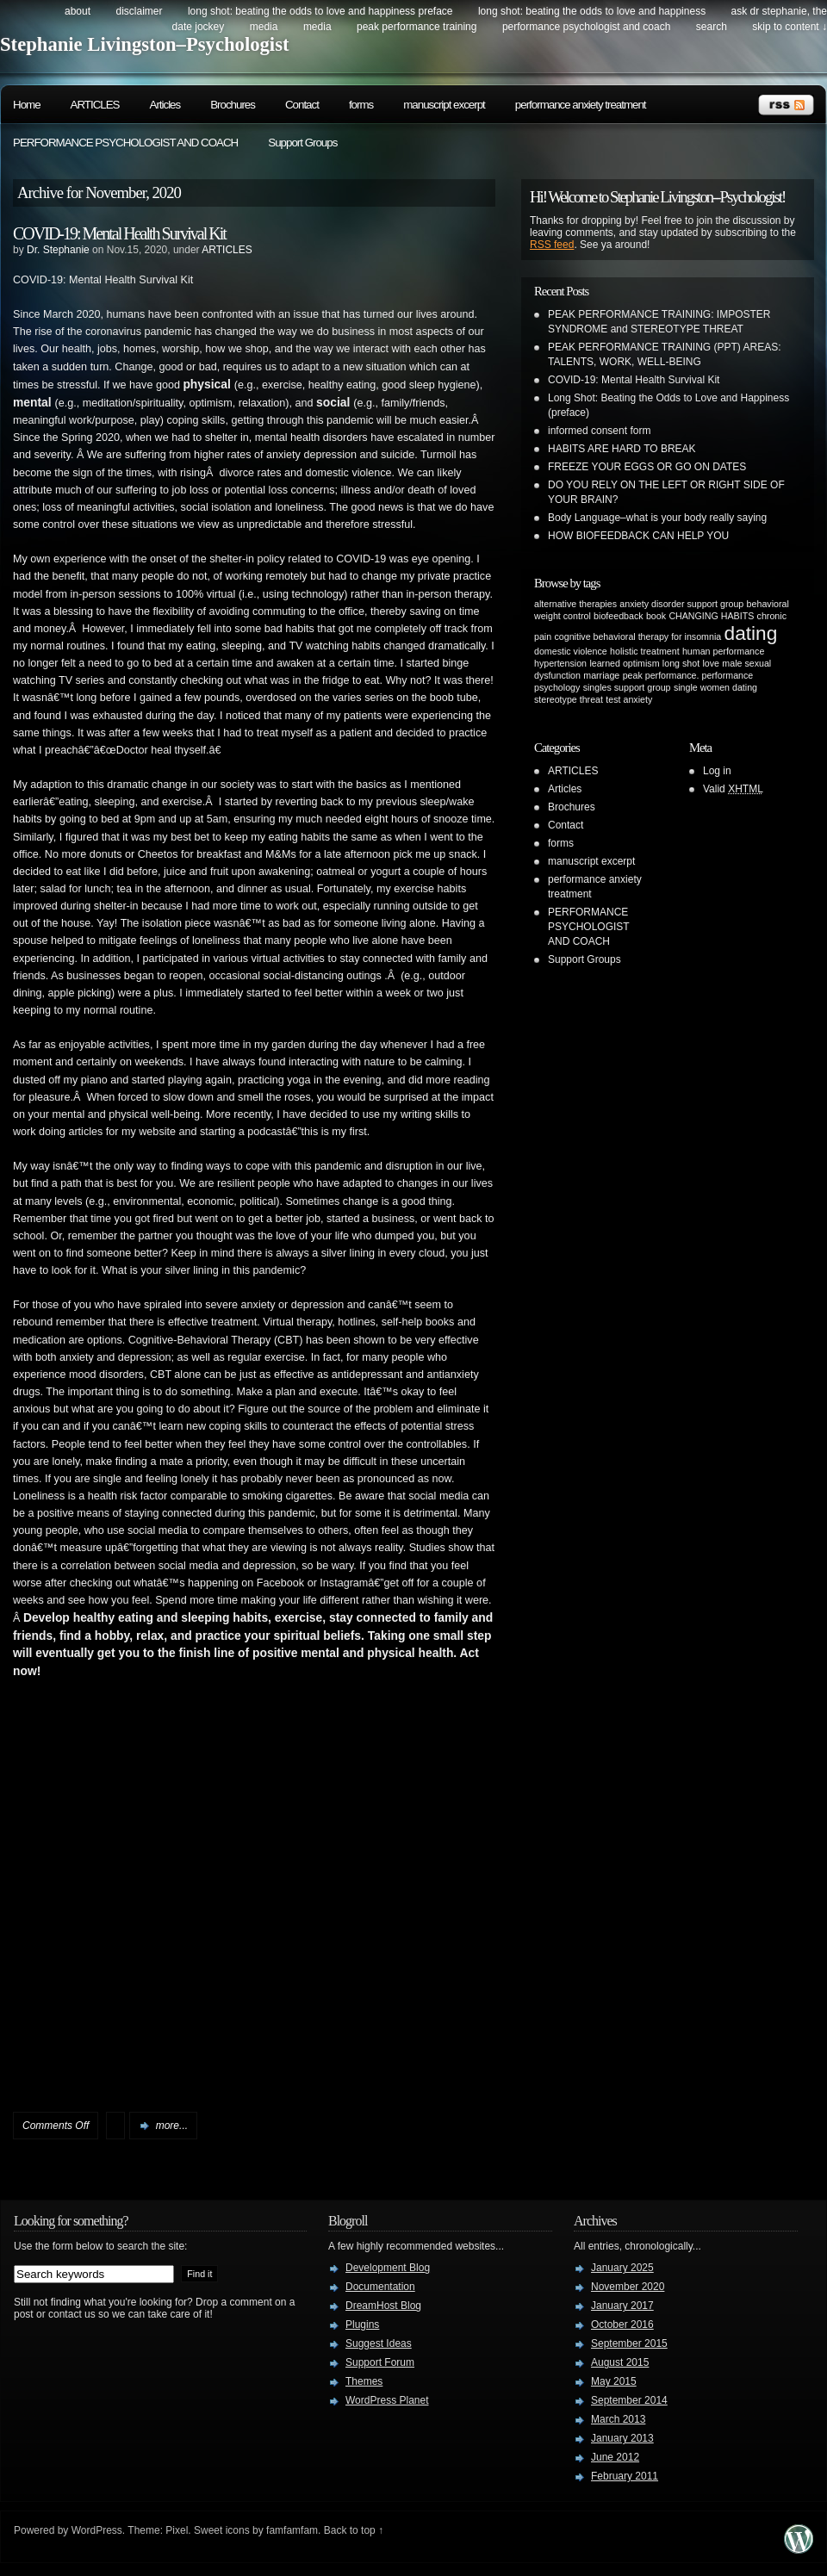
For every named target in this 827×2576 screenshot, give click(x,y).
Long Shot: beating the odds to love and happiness (592, 11)
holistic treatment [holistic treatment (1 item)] (645, 651)
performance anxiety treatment (580, 104)
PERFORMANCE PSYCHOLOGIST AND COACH (586, 27)
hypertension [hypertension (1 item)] (560, 663)
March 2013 (618, 2419)
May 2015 (614, 2381)
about (77, 11)
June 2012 (615, 2457)
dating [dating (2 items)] (751, 633)
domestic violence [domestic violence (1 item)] (570, 651)
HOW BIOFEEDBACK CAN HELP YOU (638, 536)
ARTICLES (95, 104)
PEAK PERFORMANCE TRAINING (416, 27)
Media (264, 27)
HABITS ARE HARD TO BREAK (622, 449)
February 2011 (624, 2476)
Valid (733, 789)
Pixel (176, 2530)
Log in (717, 771)
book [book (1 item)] (656, 616)
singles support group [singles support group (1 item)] (627, 687)
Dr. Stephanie (58, 250)
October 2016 (622, 2324)
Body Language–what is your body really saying (657, 518)
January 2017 (622, 2306)
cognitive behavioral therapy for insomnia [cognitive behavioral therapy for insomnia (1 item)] (638, 636)
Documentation (380, 2287)
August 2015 (620, 2362)
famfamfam (292, 2530)
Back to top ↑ (353, 2530)
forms (361, 104)
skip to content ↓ (789, 27)
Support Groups (302, 142)
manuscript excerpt (444, 104)
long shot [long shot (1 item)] (681, 663)
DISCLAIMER (138, 11)
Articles (165, 104)
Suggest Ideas (378, 2343)
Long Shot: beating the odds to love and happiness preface (320, 11)
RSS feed (552, 245)
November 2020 (627, 2287)
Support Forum (379, 2362)
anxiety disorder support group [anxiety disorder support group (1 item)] (681, 604)
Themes (363, 2381)
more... (172, 2126)
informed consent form (599, 431)
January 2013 (622, 2438)
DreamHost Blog (383, 2306)
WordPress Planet (387, 2400)
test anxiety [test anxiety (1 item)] (629, 699)
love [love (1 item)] (710, 663)
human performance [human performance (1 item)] (723, 651)
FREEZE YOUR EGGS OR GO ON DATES (647, 467)
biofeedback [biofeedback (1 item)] (618, 616)
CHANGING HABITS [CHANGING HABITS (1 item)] (711, 616)
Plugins (362, 2324)
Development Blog (387, 2268)
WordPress (97, 2530)
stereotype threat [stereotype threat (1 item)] (568, 699)
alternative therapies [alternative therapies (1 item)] (575, 604)
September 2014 (629, 2400)
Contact (302, 104)
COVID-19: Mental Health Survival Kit (119, 233)
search (711, 27)
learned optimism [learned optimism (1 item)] (624, 663)
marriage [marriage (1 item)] (601, 675)
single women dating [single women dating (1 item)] (715, 687)
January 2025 (622, 2268)
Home (26, 104)
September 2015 (629, 2343)
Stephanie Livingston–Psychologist (144, 44)
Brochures (232, 104)
